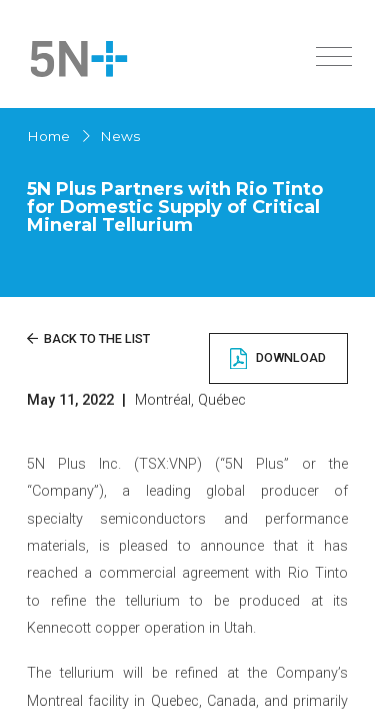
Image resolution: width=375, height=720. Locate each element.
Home (48, 136)
